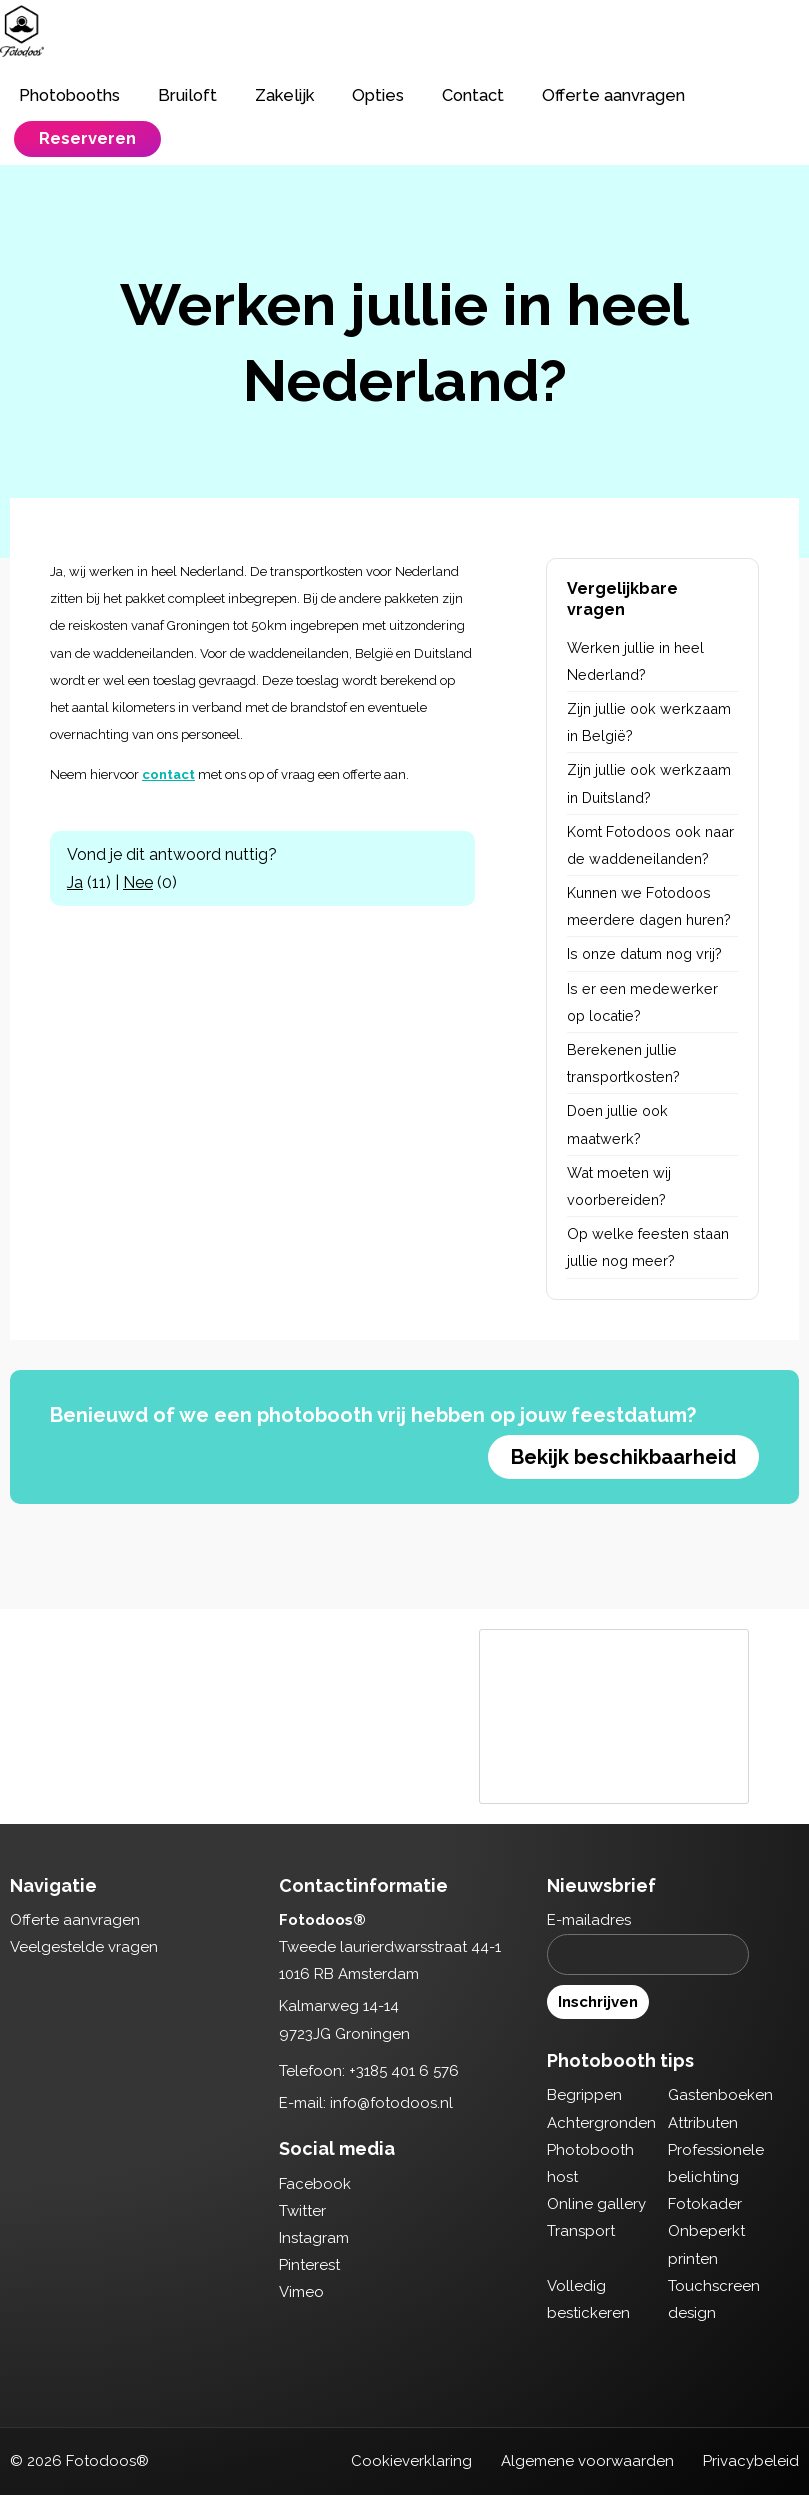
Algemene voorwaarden (587, 2461)
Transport (581, 2231)
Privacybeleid (751, 2461)
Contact (473, 95)
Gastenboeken (720, 2095)
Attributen (703, 2123)
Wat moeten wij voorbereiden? (619, 1186)
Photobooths (69, 95)
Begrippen (584, 2095)
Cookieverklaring (411, 2461)
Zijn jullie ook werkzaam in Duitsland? (649, 783)
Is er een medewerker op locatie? (642, 1002)
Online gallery (596, 2204)
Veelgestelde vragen (84, 1947)
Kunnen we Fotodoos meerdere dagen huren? (649, 906)
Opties (378, 95)
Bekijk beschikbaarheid (623, 1457)
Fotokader (705, 2204)
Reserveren (87, 138)
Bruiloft (187, 95)
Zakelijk (284, 95)
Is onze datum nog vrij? (644, 953)
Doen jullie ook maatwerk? (617, 1124)
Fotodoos (22, 31)
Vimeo (301, 2292)
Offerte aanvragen (613, 95)
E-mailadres (589, 1920)
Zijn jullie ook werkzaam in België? (649, 722)
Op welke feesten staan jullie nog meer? (648, 1247)
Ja (75, 882)
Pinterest (309, 2265)
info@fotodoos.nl (391, 2103)
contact (168, 774)
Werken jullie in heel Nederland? (635, 661)
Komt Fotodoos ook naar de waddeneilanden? (650, 845)
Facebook (315, 2184)
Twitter (302, 2211)
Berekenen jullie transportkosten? (623, 1063)
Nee (138, 882)
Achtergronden (601, 2123)
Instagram (314, 2238)
